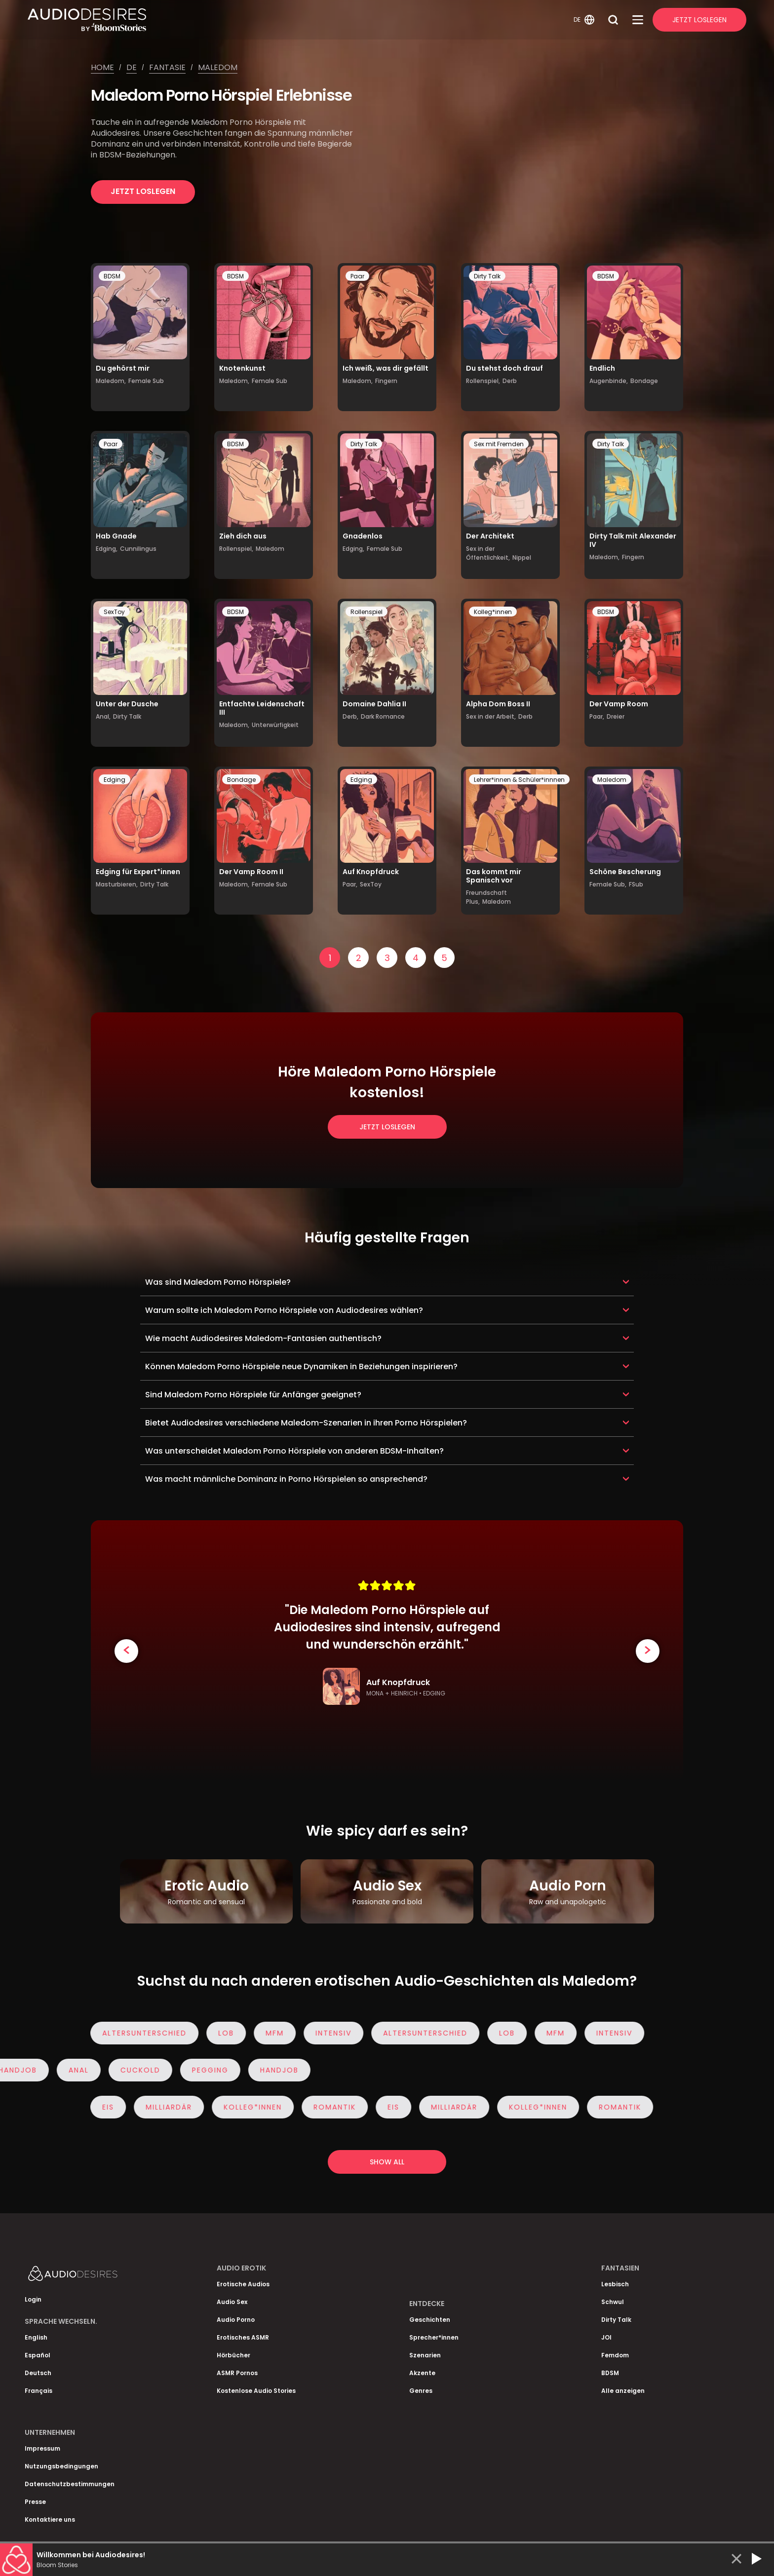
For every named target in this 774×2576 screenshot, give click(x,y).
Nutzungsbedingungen (61, 2466)
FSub (636, 884)
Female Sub (146, 381)
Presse (35, 2502)
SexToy (114, 612)
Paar (357, 276)
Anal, (103, 716)
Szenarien (425, 2355)
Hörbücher (233, 2355)
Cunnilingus (138, 548)
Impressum (42, 2448)
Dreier (615, 716)
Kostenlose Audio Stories (256, 2390)
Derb (510, 381)
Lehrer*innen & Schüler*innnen (519, 779)
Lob (222, 2033)
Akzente (422, 2373)
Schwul (612, 2302)
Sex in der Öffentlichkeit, (488, 553)
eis (104, 2107)
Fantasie (167, 67)
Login (33, 2299)
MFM (270, 2033)
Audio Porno (236, 2319)
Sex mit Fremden (499, 444)
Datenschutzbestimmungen (70, 2484)
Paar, (596, 716)
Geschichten (429, 2319)
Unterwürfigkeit (275, 725)
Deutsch (38, 2373)
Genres (420, 2390)
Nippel (521, 557)
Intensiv (329, 2033)
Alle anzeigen (623, 2390)
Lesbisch (615, 2284)
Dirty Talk (487, 276)
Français (38, 2390)
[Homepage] (299, 19)
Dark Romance (383, 716)
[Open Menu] (638, 20)
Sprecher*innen (434, 2337)
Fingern (386, 381)
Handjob (284, 2070)
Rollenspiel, (483, 381)
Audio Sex (232, 2302)
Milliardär (164, 2107)
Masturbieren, (117, 884)
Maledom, (111, 381)
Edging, (106, 548)
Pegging (214, 2070)
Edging (114, 779)
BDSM (112, 276)
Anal (83, 2070)
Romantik (330, 2107)
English (36, 2337)
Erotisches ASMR (243, 2337)
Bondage (644, 381)
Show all (387, 2162)
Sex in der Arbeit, (491, 716)
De (131, 67)
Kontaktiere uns (50, 2519)
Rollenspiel (366, 612)
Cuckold (145, 2070)
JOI (606, 2337)
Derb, (350, 716)
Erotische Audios (243, 2284)
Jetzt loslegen (143, 191)
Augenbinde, (608, 381)
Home (102, 67)
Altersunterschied (140, 2033)
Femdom (615, 2355)
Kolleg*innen (493, 612)
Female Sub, (607, 884)
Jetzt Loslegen (699, 20)
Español (37, 2355)
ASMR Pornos (237, 2373)
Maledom (217, 67)
